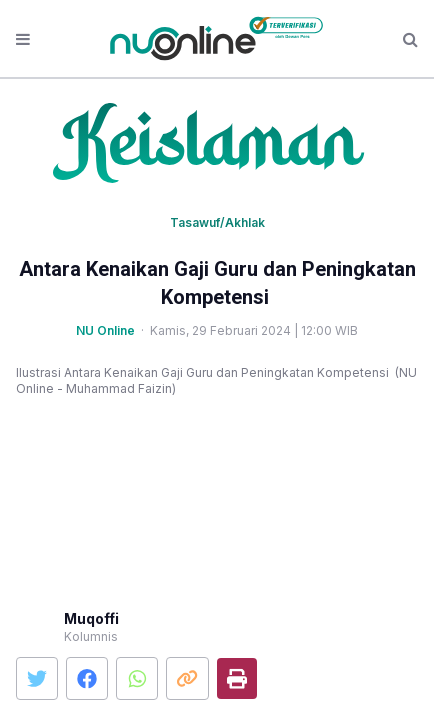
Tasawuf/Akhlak (217, 222)
